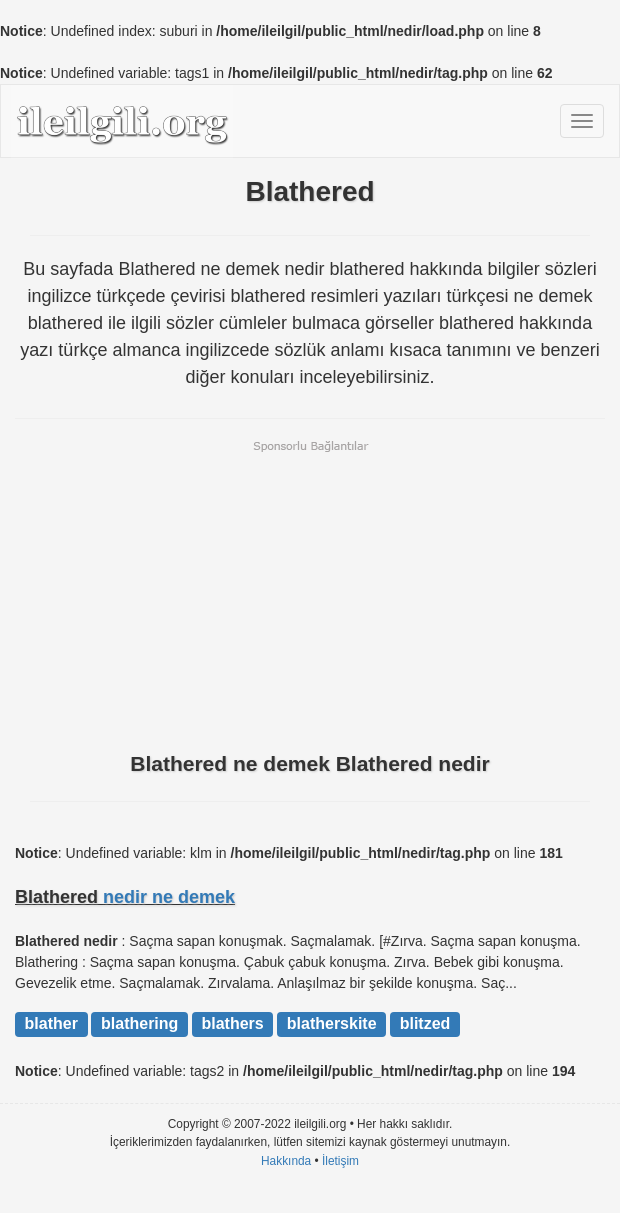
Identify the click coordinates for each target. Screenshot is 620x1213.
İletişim (340, 1161)
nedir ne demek (169, 897)
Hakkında (286, 1161)
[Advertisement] (310, 594)
